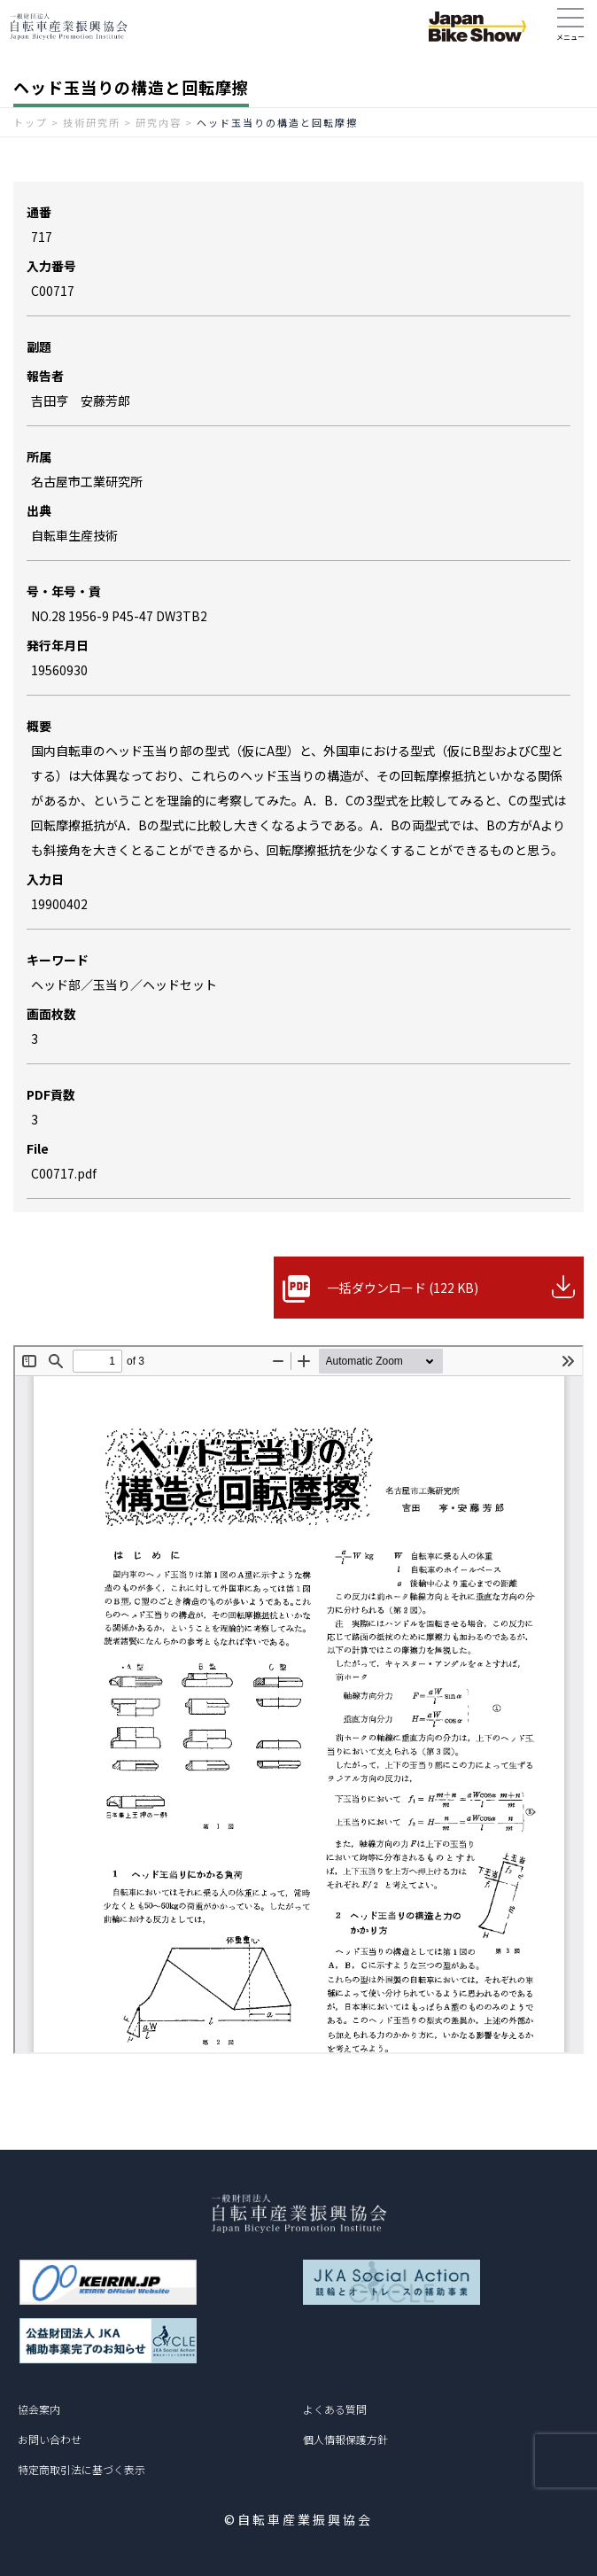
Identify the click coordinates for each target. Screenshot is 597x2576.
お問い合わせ (49, 2439)
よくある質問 (335, 2408)
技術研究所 (91, 122)
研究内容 (159, 122)
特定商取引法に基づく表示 (81, 2469)
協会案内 (39, 2408)
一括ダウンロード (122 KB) (402, 1287)
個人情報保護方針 (345, 2439)
